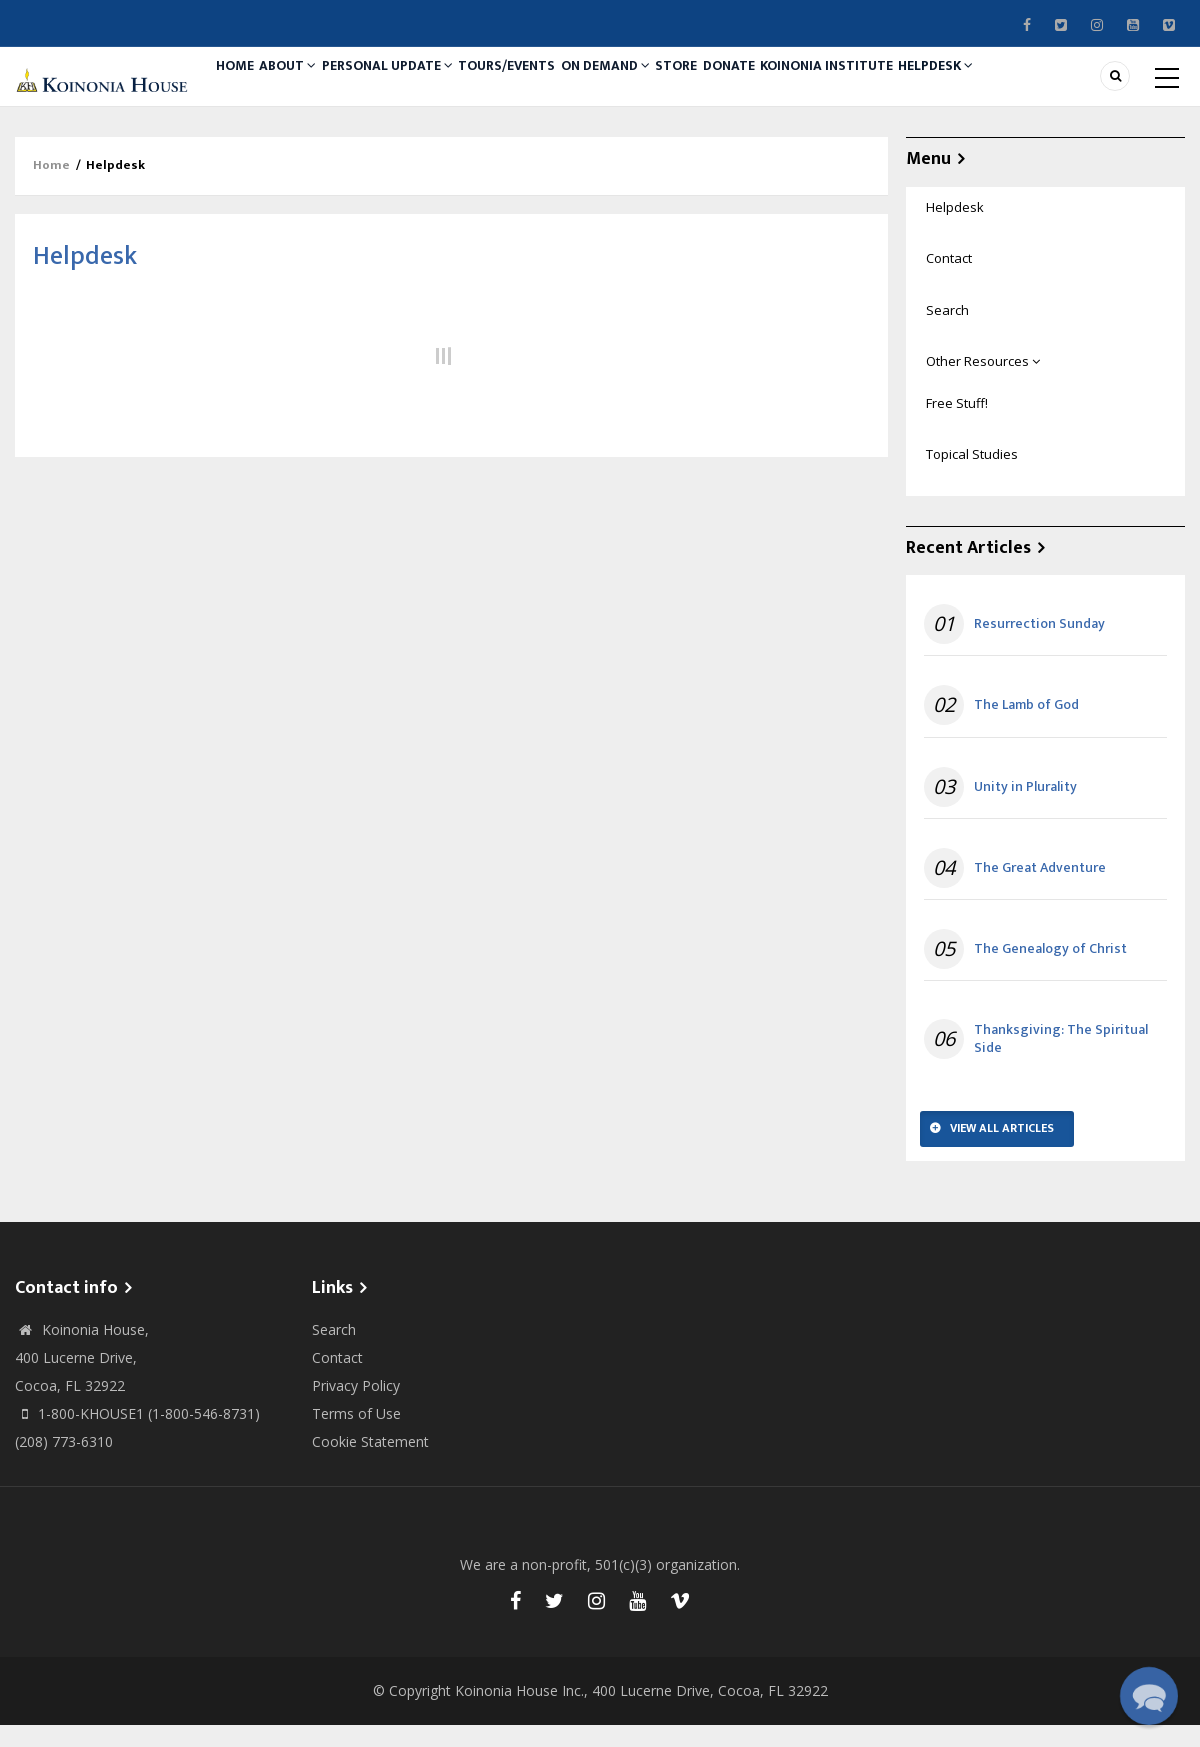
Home (241, 87)
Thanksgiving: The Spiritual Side (1061, 1061)
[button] (1149, 1696)
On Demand (656, 87)
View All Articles (1002, 1151)
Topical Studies (972, 476)
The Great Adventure (1040, 890)
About (307, 87)
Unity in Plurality (1025, 809)
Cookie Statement (370, 1463)
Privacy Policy (356, 1407)
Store (739, 87)
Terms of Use (356, 1435)
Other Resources (983, 383)
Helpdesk (1034, 87)
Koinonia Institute (913, 87)
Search (947, 332)
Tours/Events (546, 87)
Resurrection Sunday (1039, 646)
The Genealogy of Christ (1050, 971)
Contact (949, 281)
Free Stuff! (957, 425)
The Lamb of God (1026, 728)
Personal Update (416, 87)
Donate (804, 87)
